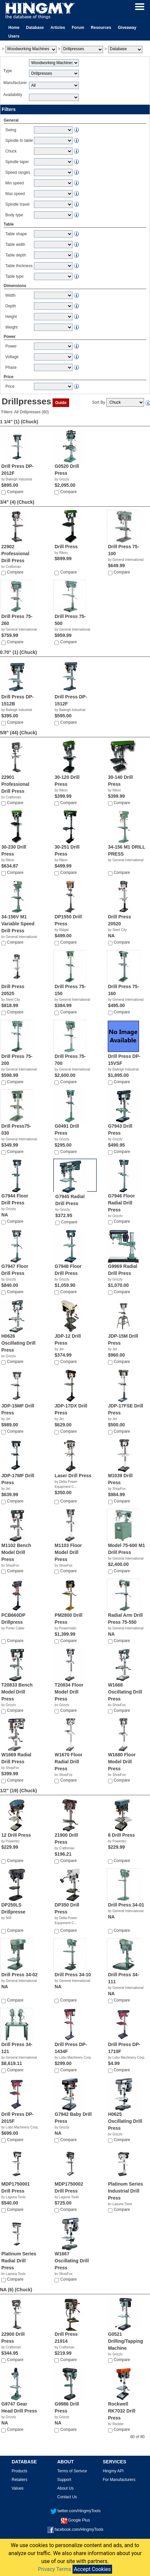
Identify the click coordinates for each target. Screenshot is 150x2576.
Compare (15, 491)
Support (64, 2479)
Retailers (19, 2479)
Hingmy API (113, 2471)
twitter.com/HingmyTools (75, 2511)
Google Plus (75, 2520)
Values (18, 2488)
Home (13, 27)
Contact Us (67, 2497)
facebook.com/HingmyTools (75, 2529)
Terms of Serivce (72, 2471)
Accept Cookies (92, 2569)
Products (19, 2471)
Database (35, 27)
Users (13, 36)
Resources (101, 27)
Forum (78, 27)
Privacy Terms (54, 2569)
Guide (61, 402)
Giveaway (127, 27)
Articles (58, 27)
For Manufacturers (119, 2479)
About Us (65, 2488)
